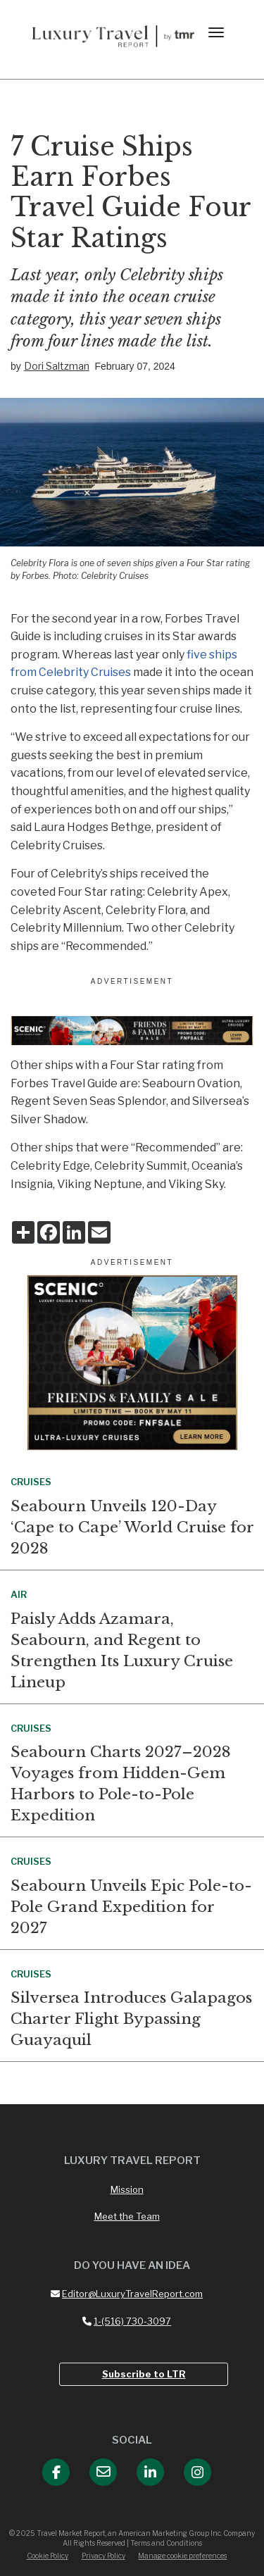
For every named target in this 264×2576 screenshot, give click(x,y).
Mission (127, 2189)
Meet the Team (127, 2216)
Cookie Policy (47, 2555)
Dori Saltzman (56, 366)
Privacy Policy (103, 2555)
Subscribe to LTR (144, 2374)
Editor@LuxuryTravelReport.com (127, 2293)
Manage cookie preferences (182, 2555)
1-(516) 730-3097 (126, 2321)
